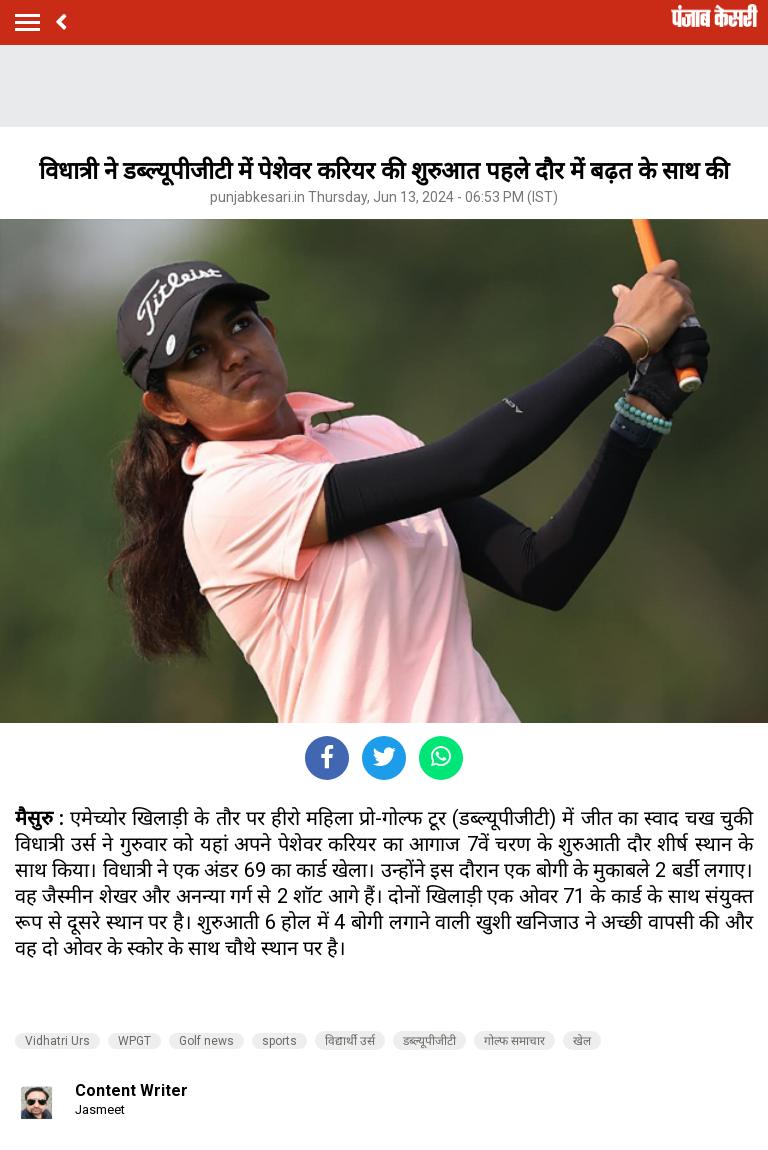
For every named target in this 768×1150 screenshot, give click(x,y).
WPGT (134, 1041)
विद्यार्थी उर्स (350, 1041)
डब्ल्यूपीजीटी (429, 1041)
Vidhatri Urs (57, 1041)
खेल (582, 1041)
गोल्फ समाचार (514, 1041)
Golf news (206, 1041)
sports (279, 1041)
